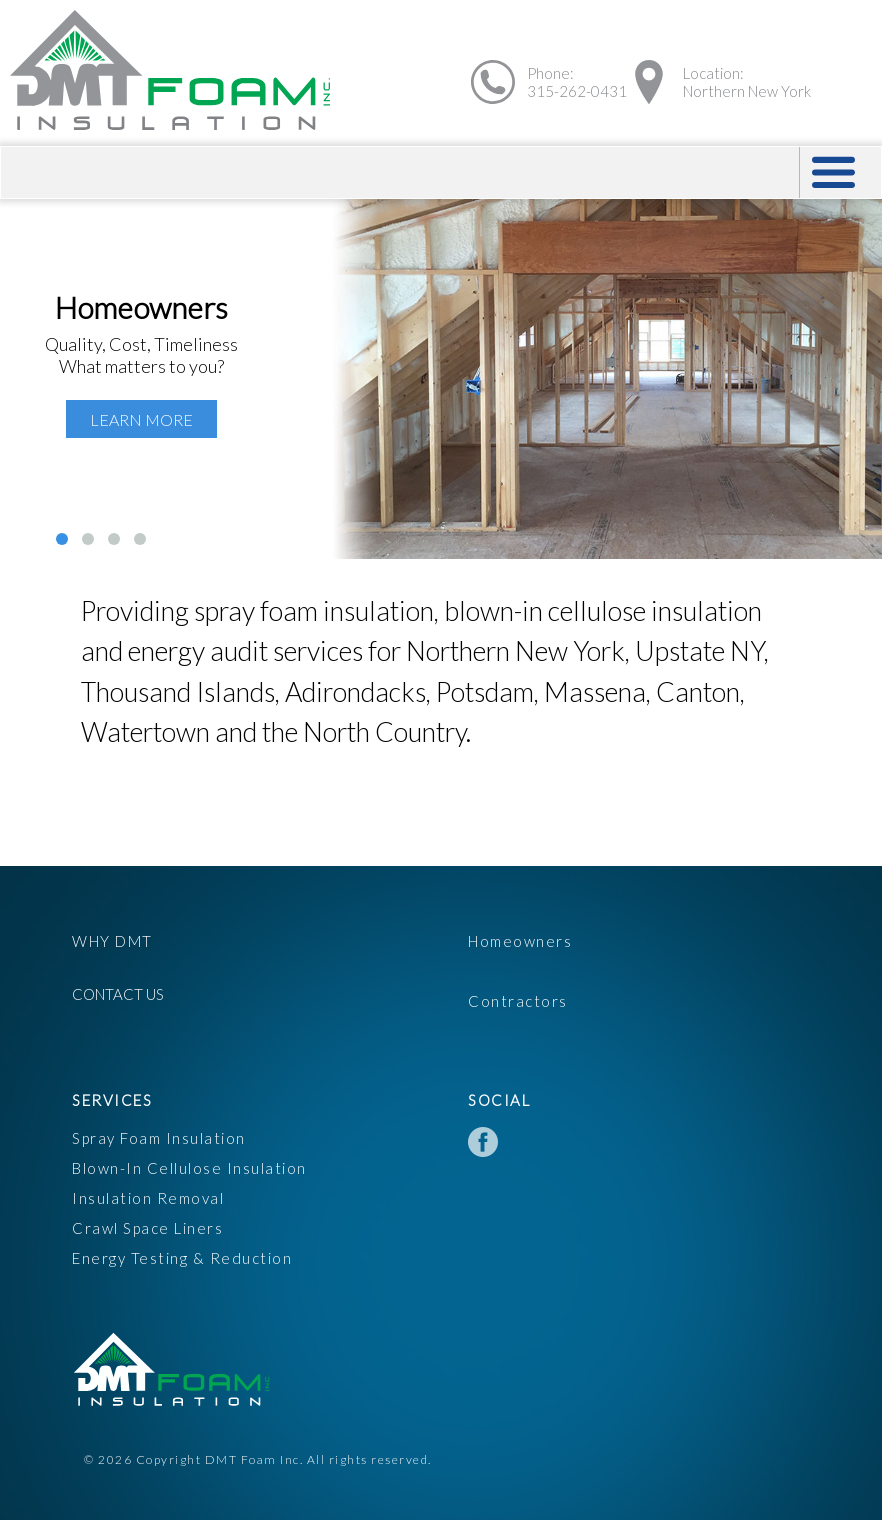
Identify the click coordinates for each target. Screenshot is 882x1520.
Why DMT (112, 941)
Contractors (518, 1001)
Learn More (141, 419)
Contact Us (118, 994)
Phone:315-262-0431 (577, 82)
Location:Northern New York (747, 82)
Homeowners (520, 941)
